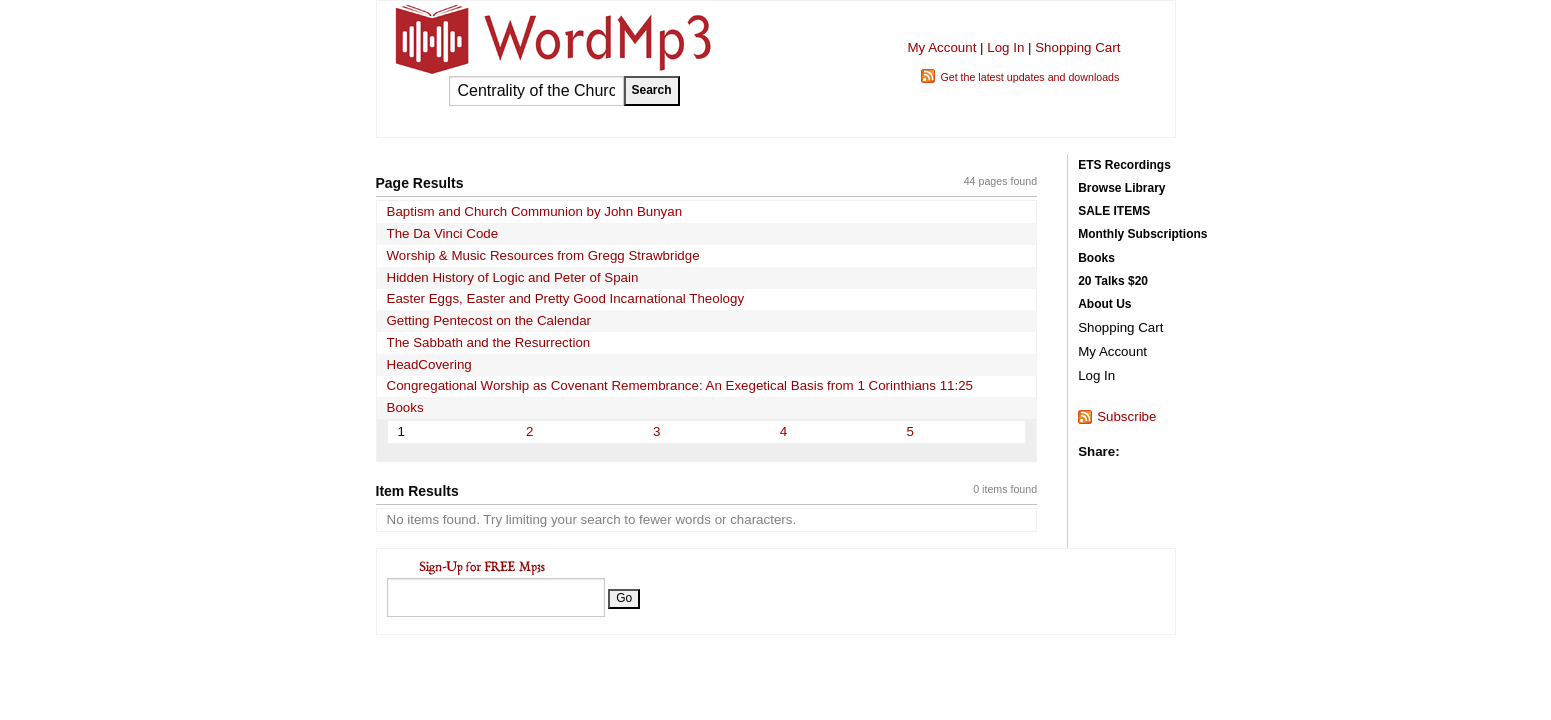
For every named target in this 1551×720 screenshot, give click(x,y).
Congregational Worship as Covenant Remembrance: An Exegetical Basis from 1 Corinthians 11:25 (680, 385)
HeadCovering (429, 364)
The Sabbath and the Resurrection (489, 342)
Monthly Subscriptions (1142, 234)
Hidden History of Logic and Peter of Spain (513, 277)
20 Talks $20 (1113, 281)
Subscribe (1126, 416)
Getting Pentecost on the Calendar (489, 320)
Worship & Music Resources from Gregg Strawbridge (543, 255)
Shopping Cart (1077, 47)
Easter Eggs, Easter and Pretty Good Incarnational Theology (566, 298)
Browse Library (1121, 188)
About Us (1104, 304)
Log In (1005, 47)
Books (405, 407)
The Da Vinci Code (443, 233)
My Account (941, 47)
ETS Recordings (1124, 165)
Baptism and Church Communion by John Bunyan (535, 211)
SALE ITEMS (1114, 211)
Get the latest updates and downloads (1029, 77)
